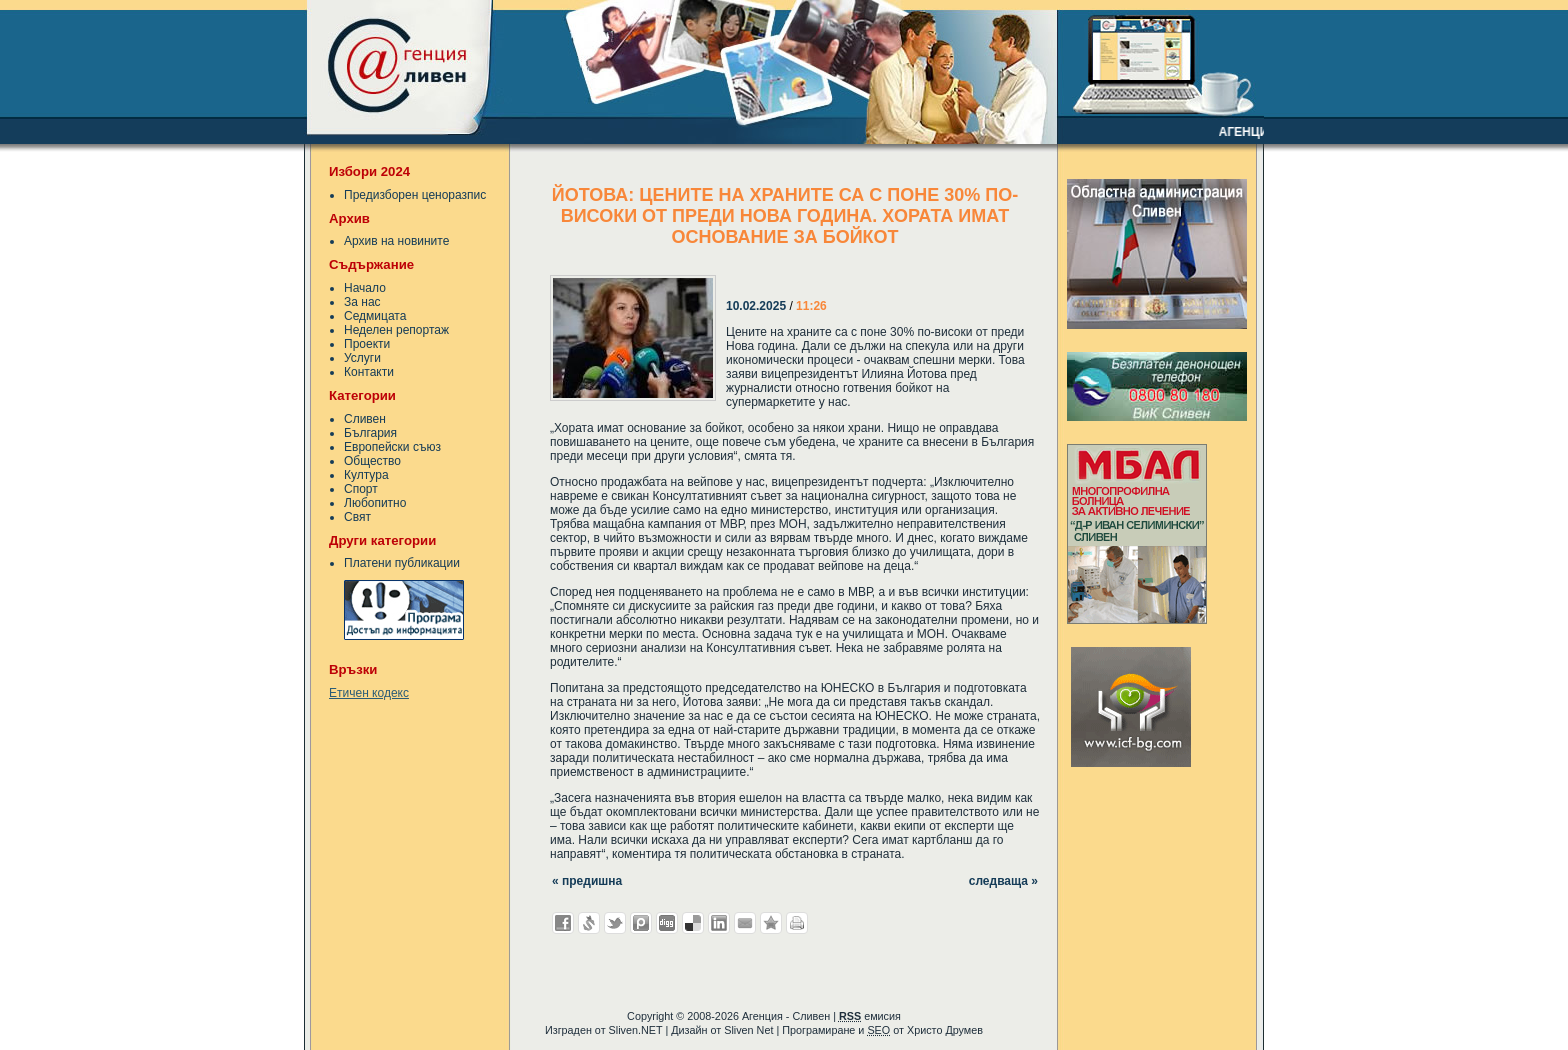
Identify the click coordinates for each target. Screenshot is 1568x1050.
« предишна (587, 881)
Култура (366, 475)
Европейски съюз (392, 447)
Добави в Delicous (693, 923)
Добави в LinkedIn (719, 923)
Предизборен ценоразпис (415, 195)
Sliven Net (748, 1030)
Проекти (367, 344)
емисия (870, 1016)
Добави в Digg (667, 923)
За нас (362, 302)
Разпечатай (797, 923)
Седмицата (375, 316)
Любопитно (375, 503)
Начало (365, 288)
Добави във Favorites (771, 923)
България (370, 433)
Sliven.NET (636, 1030)
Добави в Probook (641, 923)
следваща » (1003, 881)
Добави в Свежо (589, 923)
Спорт (361, 489)
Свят (357, 517)
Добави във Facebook (563, 923)
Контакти (369, 372)
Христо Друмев (945, 1030)
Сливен (365, 419)
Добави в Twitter (615, 923)
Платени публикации (402, 563)
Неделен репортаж (396, 330)
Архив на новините (396, 241)
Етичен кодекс (369, 693)
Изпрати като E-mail (745, 923)
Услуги (362, 358)
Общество (372, 461)
